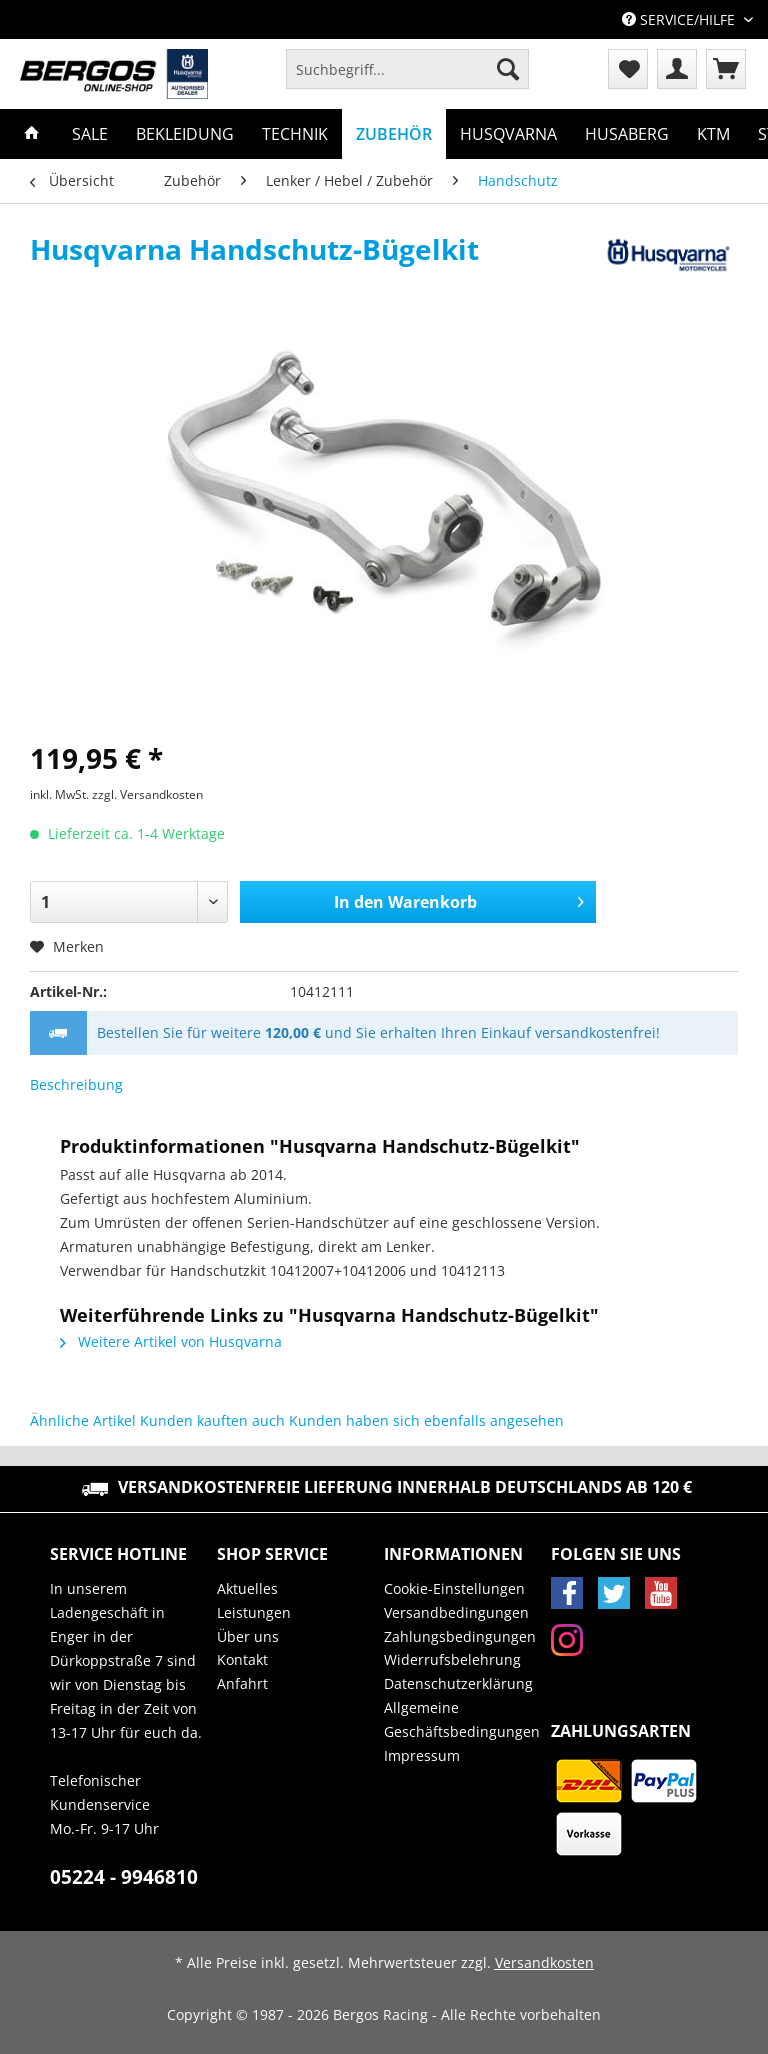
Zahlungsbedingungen (460, 1636)
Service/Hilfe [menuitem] (680, 19)
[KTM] (713, 134)
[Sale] (90, 134)
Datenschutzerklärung (458, 1683)
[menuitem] (407, 78)
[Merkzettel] (628, 69)
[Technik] (295, 134)
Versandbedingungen (456, 1612)
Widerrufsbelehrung (452, 1659)
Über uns (248, 1636)
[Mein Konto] (677, 69)
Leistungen (254, 1612)
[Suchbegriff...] (407, 69)
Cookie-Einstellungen (454, 1588)
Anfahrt (242, 1683)
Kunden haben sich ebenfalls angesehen (426, 1420)
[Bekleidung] (185, 134)
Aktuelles (247, 1588)
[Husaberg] (627, 134)
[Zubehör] (394, 134)
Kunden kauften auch (212, 1420)
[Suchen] (508, 69)
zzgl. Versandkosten (147, 794)
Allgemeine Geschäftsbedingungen (462, 1719)
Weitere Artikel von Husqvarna (171, 1341)
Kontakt (242, 1659)
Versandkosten (544, 1962)
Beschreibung (76, 1084)
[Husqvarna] (508, 134)
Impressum (422, 1755)
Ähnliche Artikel (83, 1420)
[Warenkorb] (726, 69)
